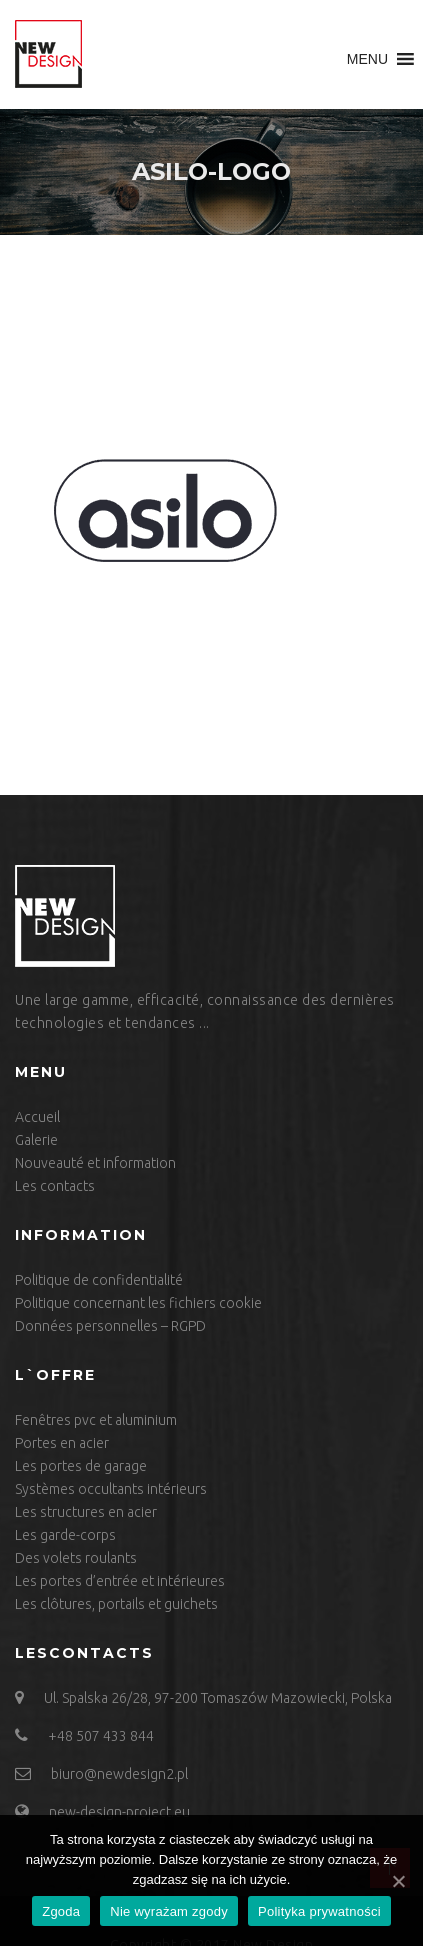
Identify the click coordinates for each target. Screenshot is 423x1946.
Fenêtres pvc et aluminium (96, 1420)
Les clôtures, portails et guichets (116, 1604)
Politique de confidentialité (99, 1280)
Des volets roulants (76, 1558)
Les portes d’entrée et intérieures (120, 1581)
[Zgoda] (398, 1881)
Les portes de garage (81, 1466)
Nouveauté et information (95, 1163)
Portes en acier (62, 1443)
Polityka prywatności (319, 1911)
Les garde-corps (65, 1535)
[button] (367, 59)
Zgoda (61, 1911)
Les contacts (55, 1186)
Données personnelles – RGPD (110, 1326)
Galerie (36, 1140)
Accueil (37, 1117)
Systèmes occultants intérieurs (111, 1489)
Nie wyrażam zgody (169, 1911)
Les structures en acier (86, 1512)
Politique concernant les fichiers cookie (138, 1303)
